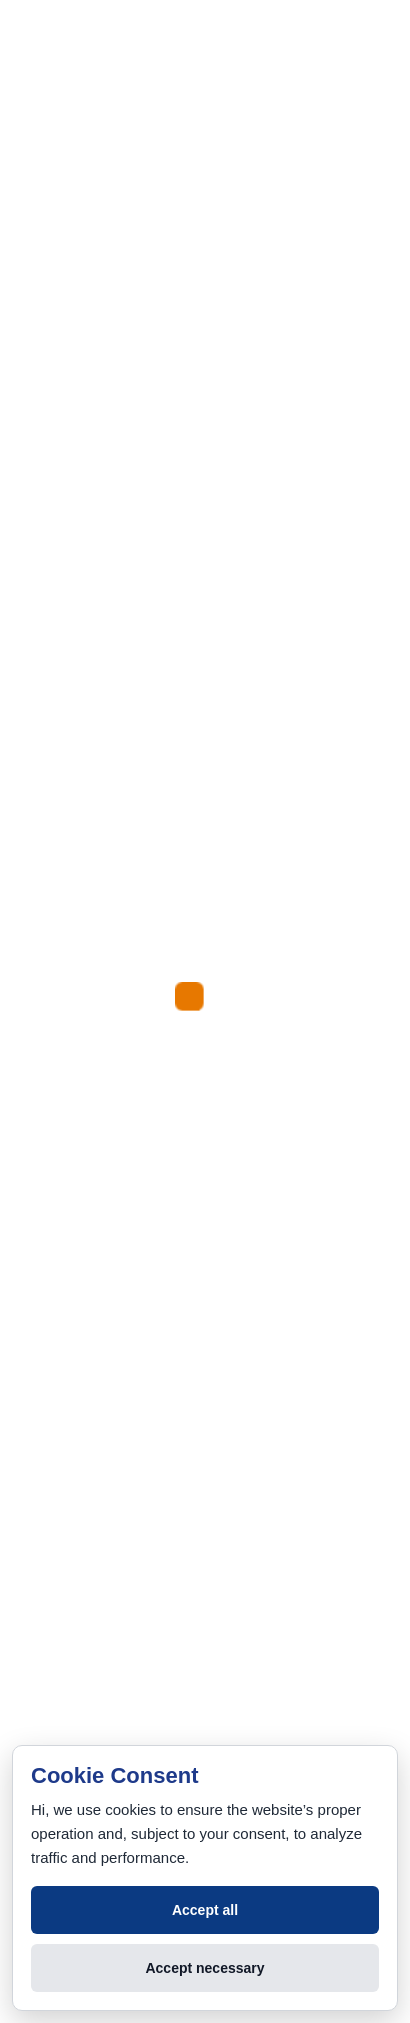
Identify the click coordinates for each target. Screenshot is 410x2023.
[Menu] (36, 254)
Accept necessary (204, 1968)
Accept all (205, 1910)
